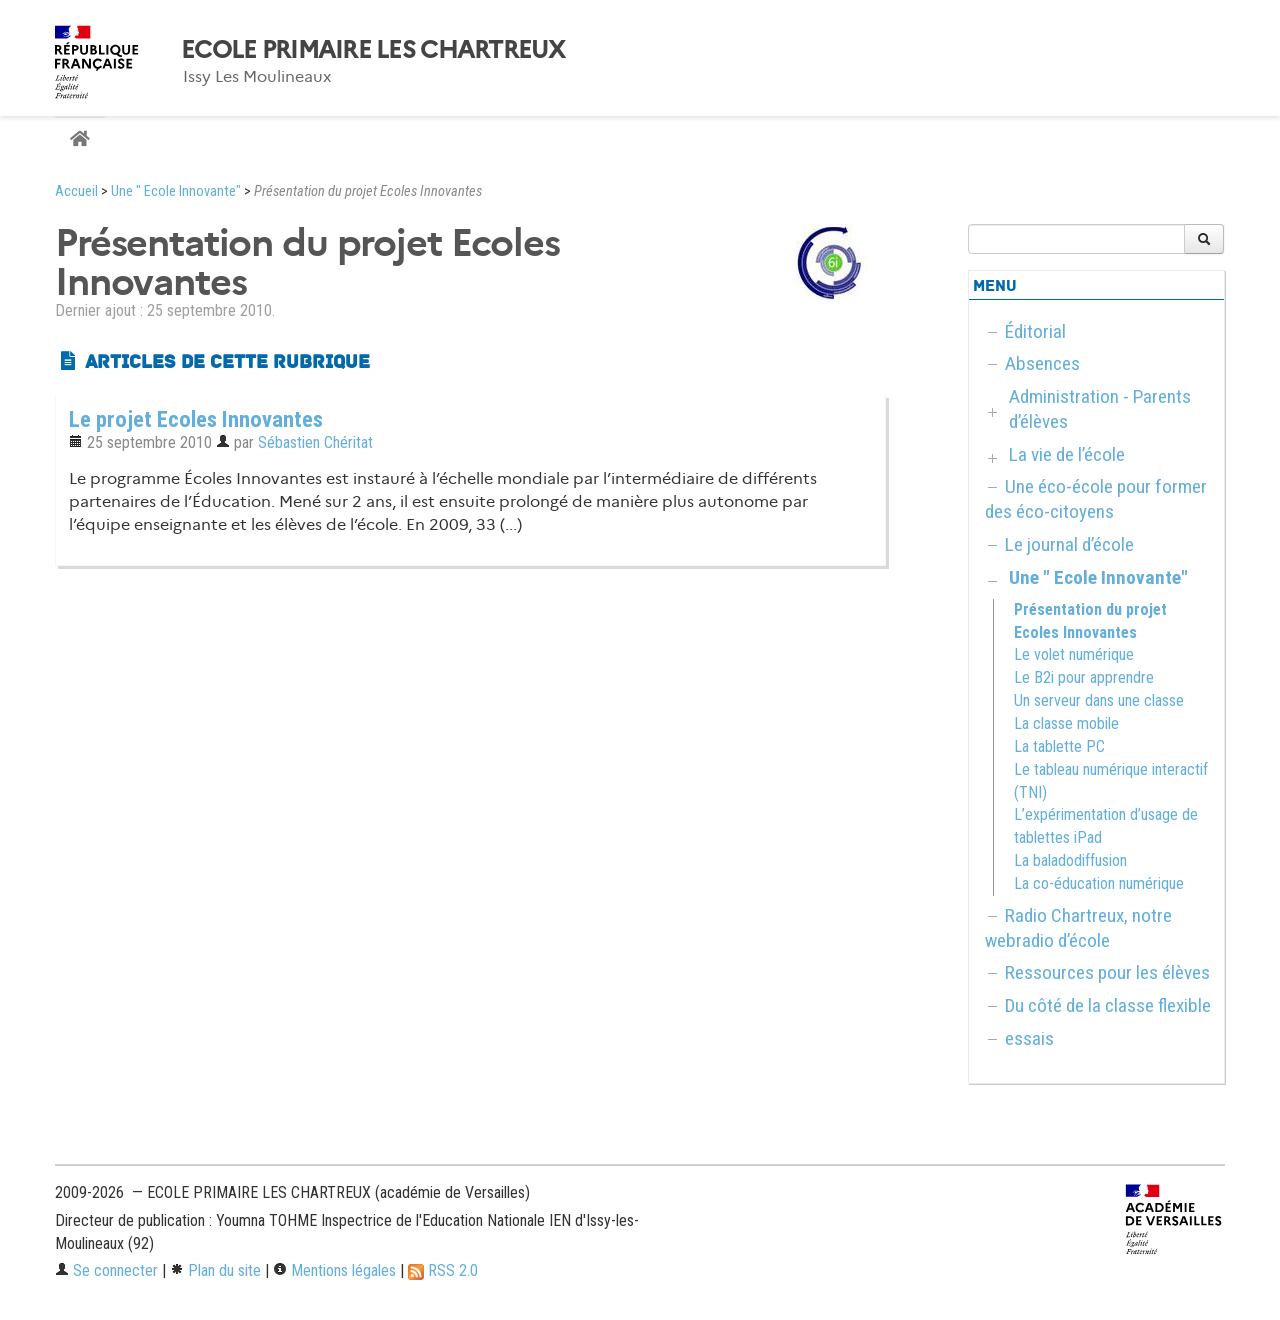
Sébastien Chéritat (315, 442)
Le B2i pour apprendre (1084, 677)
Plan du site (215, 1270)
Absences (1042, 363)
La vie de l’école (1067, 454)
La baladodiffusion (1070, 860)
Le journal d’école (1069, 544)
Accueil (76, 191)
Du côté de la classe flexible (1108, 1005)
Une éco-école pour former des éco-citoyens (1096, 499)
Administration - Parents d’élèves (1100, 409)
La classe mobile (1066, 723)
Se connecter (106, 1270)
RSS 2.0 (443, 1270)
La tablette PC (1059, 746)
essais (1029, 1038)
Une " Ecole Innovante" (176, 191)
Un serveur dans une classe (1099, 700)
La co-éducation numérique (1099, 883)
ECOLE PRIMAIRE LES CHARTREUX (372, 50)
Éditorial (1035, 331)
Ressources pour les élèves (1107, 972)
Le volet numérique (1074, 654)
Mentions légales (334, 1270)
